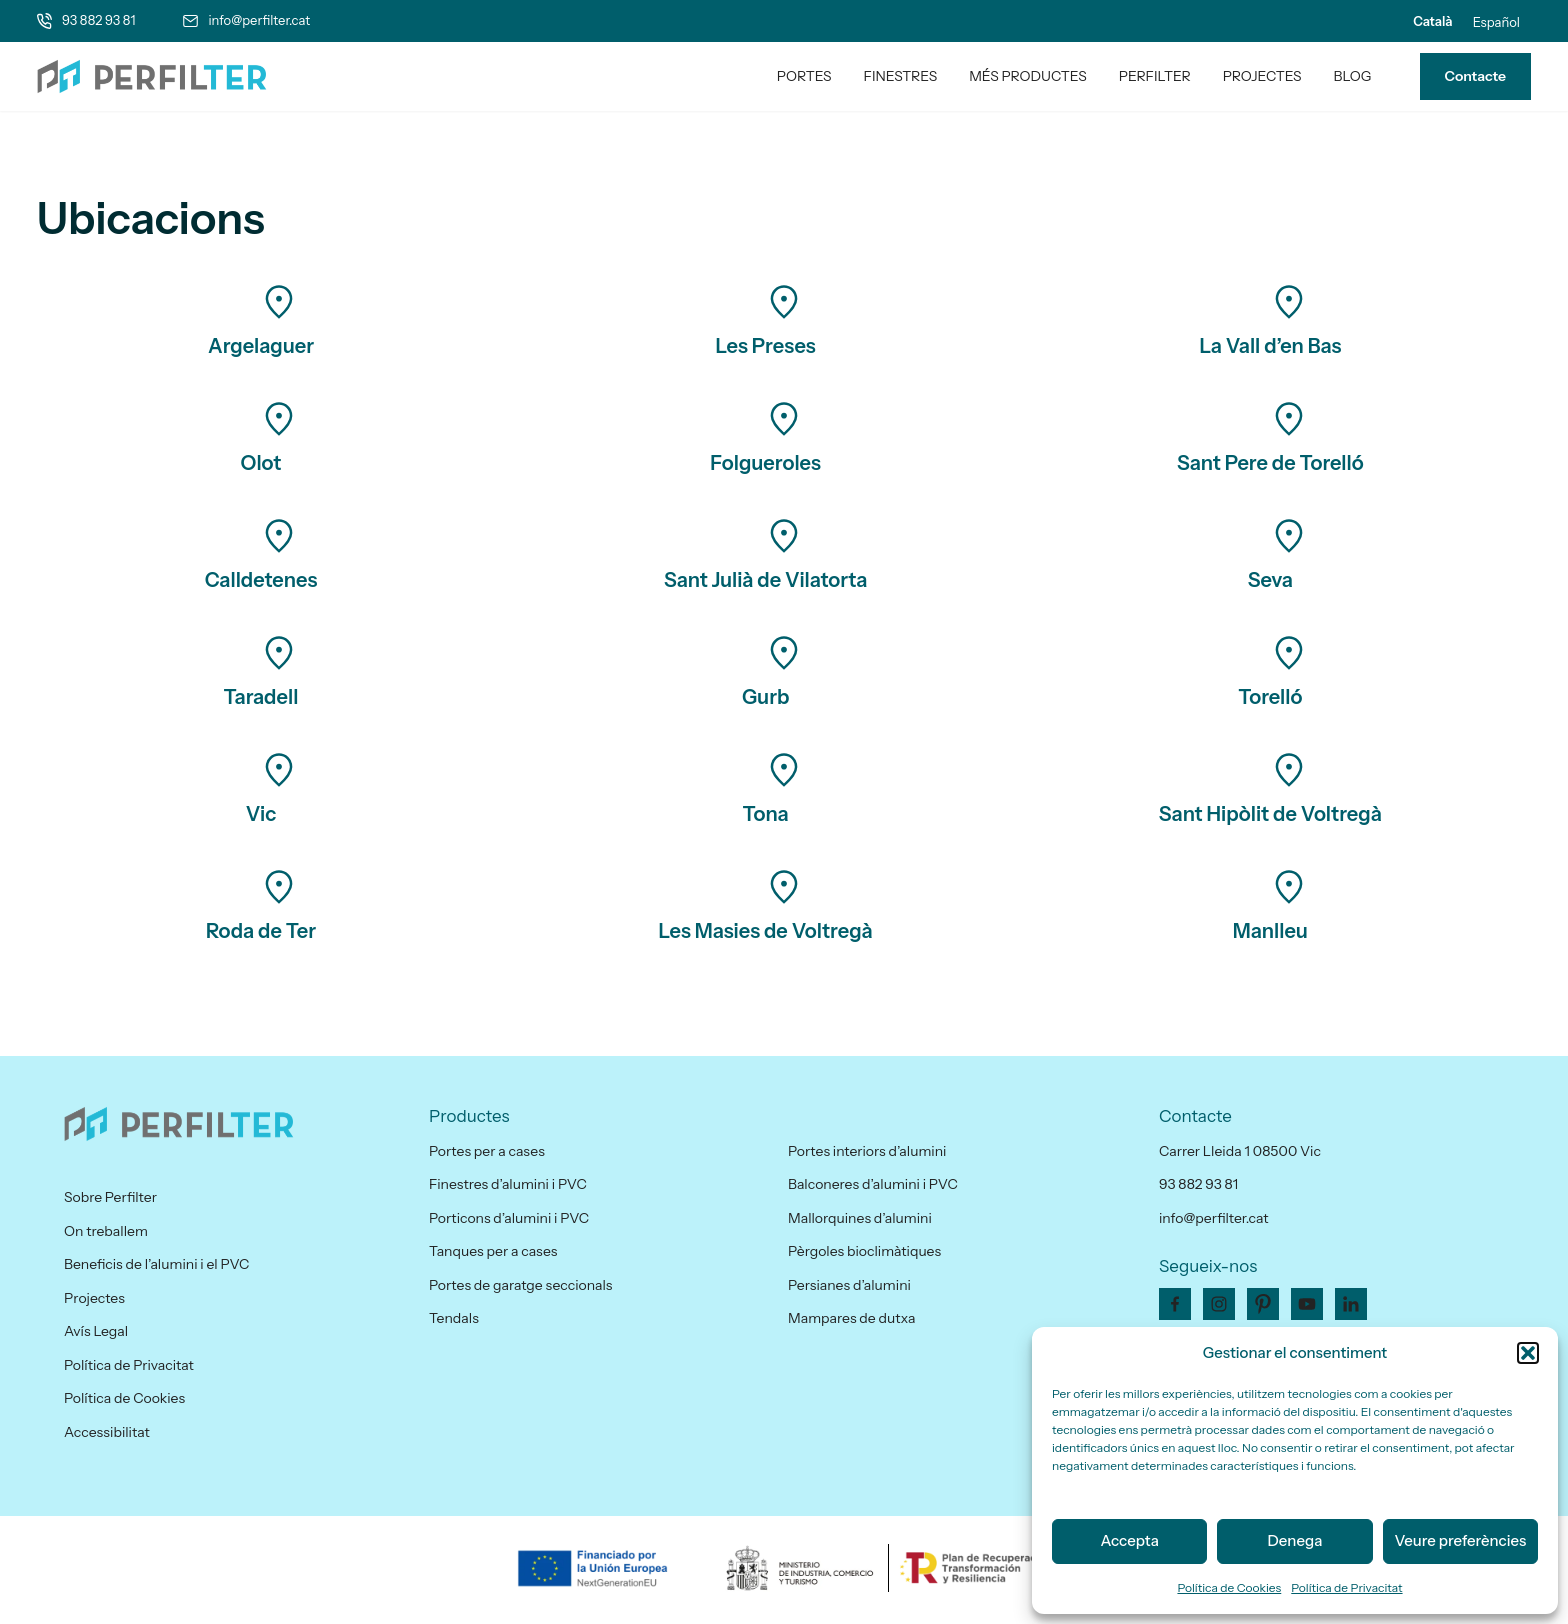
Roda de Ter (261, 931)
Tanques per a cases (493, 1251)
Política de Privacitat (1346, 1587)
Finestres (901, 76)
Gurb (766, 697)
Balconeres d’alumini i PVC (873, 1184)
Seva (1270, 580)
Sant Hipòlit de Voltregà (1270, 814)
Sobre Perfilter (110, 1197)
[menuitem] (1432, 21)
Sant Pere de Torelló (1270, 463)
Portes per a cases (487, 1151)
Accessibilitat (107, 1432)
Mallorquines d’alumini (860, 1218)
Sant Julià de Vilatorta (765, 580)
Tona (766, 814)
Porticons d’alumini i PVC (509, 1218)
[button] (1528, 1353)
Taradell (261, 697)
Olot (261, 463)
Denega (1295, 1540)
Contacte (1475, 76)
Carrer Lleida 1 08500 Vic (1240, 1151)
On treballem (106, 1231)
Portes (804, 76)
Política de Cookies (1229, 1587)
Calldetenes (261, 580)
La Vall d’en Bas (1270, 346)
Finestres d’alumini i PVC (508, 1184)
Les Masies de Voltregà (766, 931)
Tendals (454, 1318)
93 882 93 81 (98, 20)
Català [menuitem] (1432, 21)
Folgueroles (765, 463)
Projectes (1262, 76)
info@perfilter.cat (259, 20)
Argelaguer (261, 346)
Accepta (1129, 1540)
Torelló (1270, 697)
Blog (1353, 76)
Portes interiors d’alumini (867, 1151)
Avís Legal (96, 1331)
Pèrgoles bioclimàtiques (864, 1251)
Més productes (1028, 76)
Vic (261, 814)
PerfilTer (1155, 76)
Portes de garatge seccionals (520, 1285)
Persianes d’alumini (849, 1285)
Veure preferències (1460, 1540)
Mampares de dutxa (851, 1318)
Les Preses (766, 346)
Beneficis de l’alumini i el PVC (156, 1264)
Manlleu (1270, 931)
